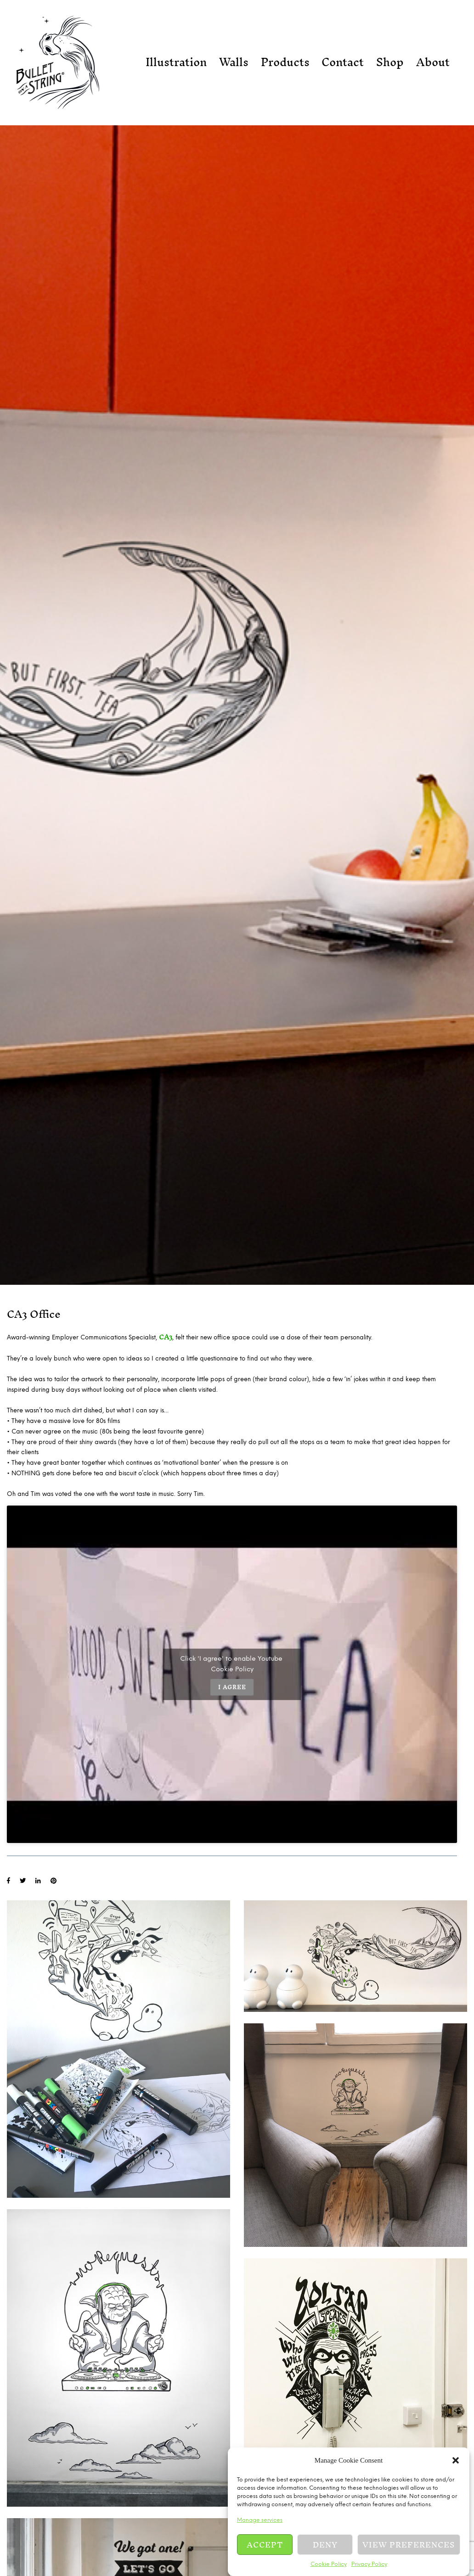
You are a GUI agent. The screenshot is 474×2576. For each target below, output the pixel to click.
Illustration (176, 62)
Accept (265, 2545)
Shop (390, 62)
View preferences (408, 2545)
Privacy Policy (369, 2564)
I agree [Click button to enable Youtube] (232, 1687)
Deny (325, 2545)
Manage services (259, 2520)
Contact (343, 62)
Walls (233, 62)
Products (285, 62)
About (433, 62)
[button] (455, 2460)
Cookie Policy (328, 2564)
